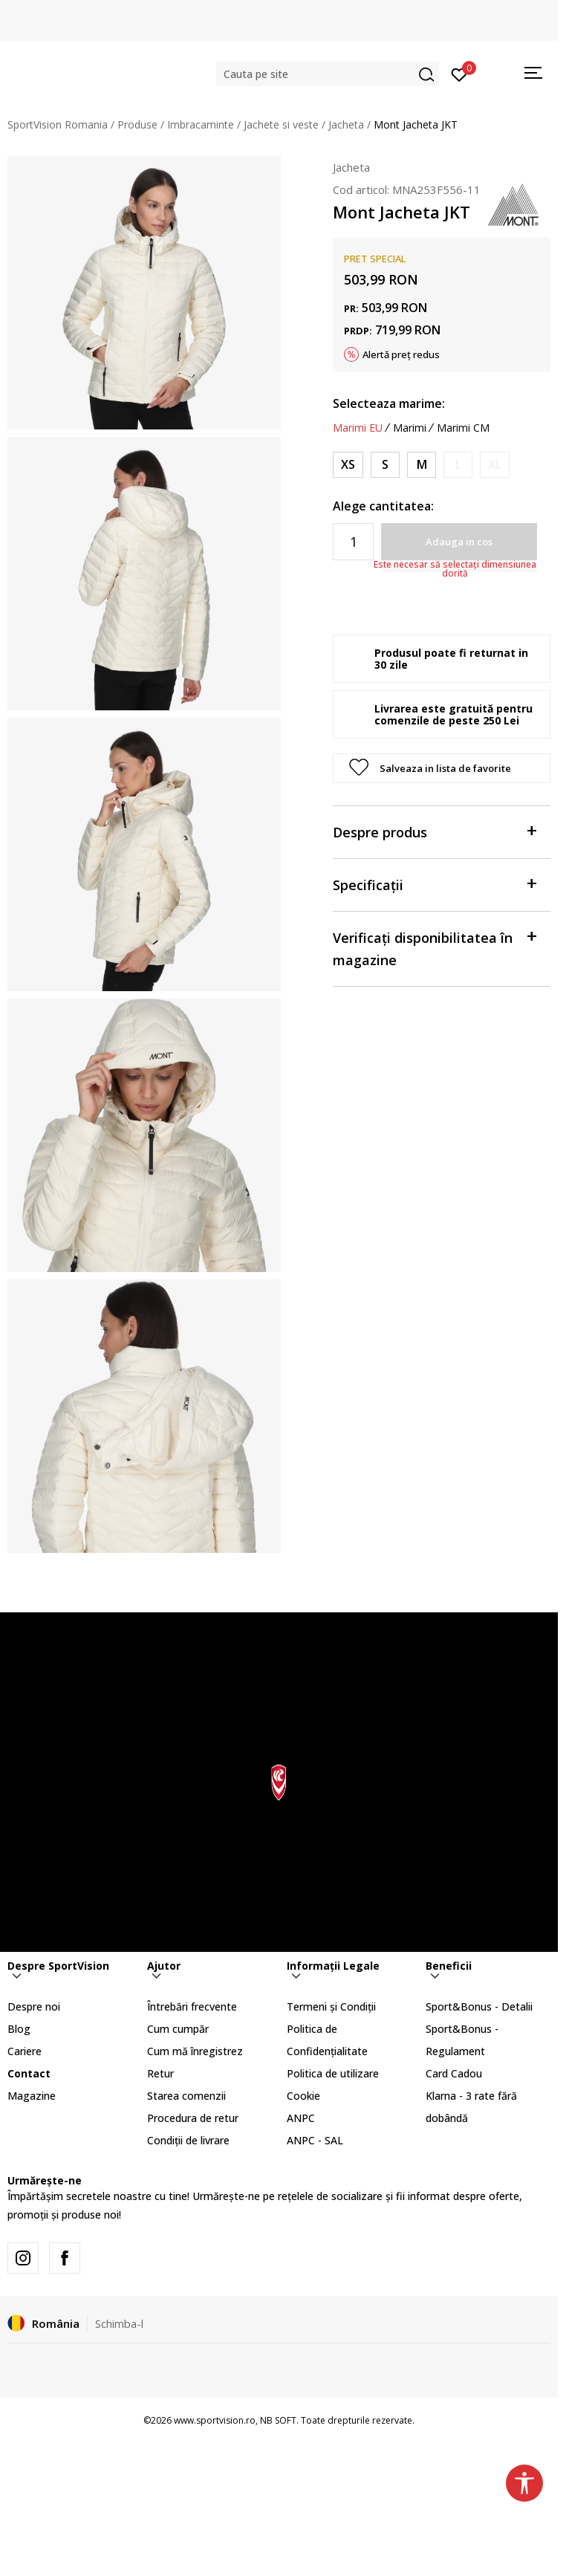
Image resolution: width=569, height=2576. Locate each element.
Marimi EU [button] (358, 428)
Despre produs (434, 831)
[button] (327, 74)
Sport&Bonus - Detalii (479, 2006)
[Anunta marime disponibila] (457, 465)
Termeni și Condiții (331, 2006)
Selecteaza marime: (389, 403)
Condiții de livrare (188, 2140)
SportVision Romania (57, 124)
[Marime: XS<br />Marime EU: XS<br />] (348, 465)
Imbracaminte (200, 124)
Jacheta (346, 124)
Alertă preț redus (401, 354)
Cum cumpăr (178, 2029)
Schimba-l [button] (119, 2323)
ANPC (301, 2118)
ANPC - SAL (315, 2140)
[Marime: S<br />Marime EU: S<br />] (385, 465)
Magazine (31, 2096)
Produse (137, 124)
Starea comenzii (186, 2096)
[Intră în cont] (459, 73)
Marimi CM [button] (463, 428)
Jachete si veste (281, 124)
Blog (18, 2029)
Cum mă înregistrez (195, 2051)
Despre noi (33, 2006)
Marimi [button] (409, 428)
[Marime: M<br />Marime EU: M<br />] (421, 465)
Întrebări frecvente (192, 2006)
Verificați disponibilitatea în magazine (434, 948)
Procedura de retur (192, 2118)
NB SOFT (278, 2420)
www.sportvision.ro (215, 2420)
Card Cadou (454, 2073)
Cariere (24, 2051)
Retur (160, 2073)
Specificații (434, 884)
